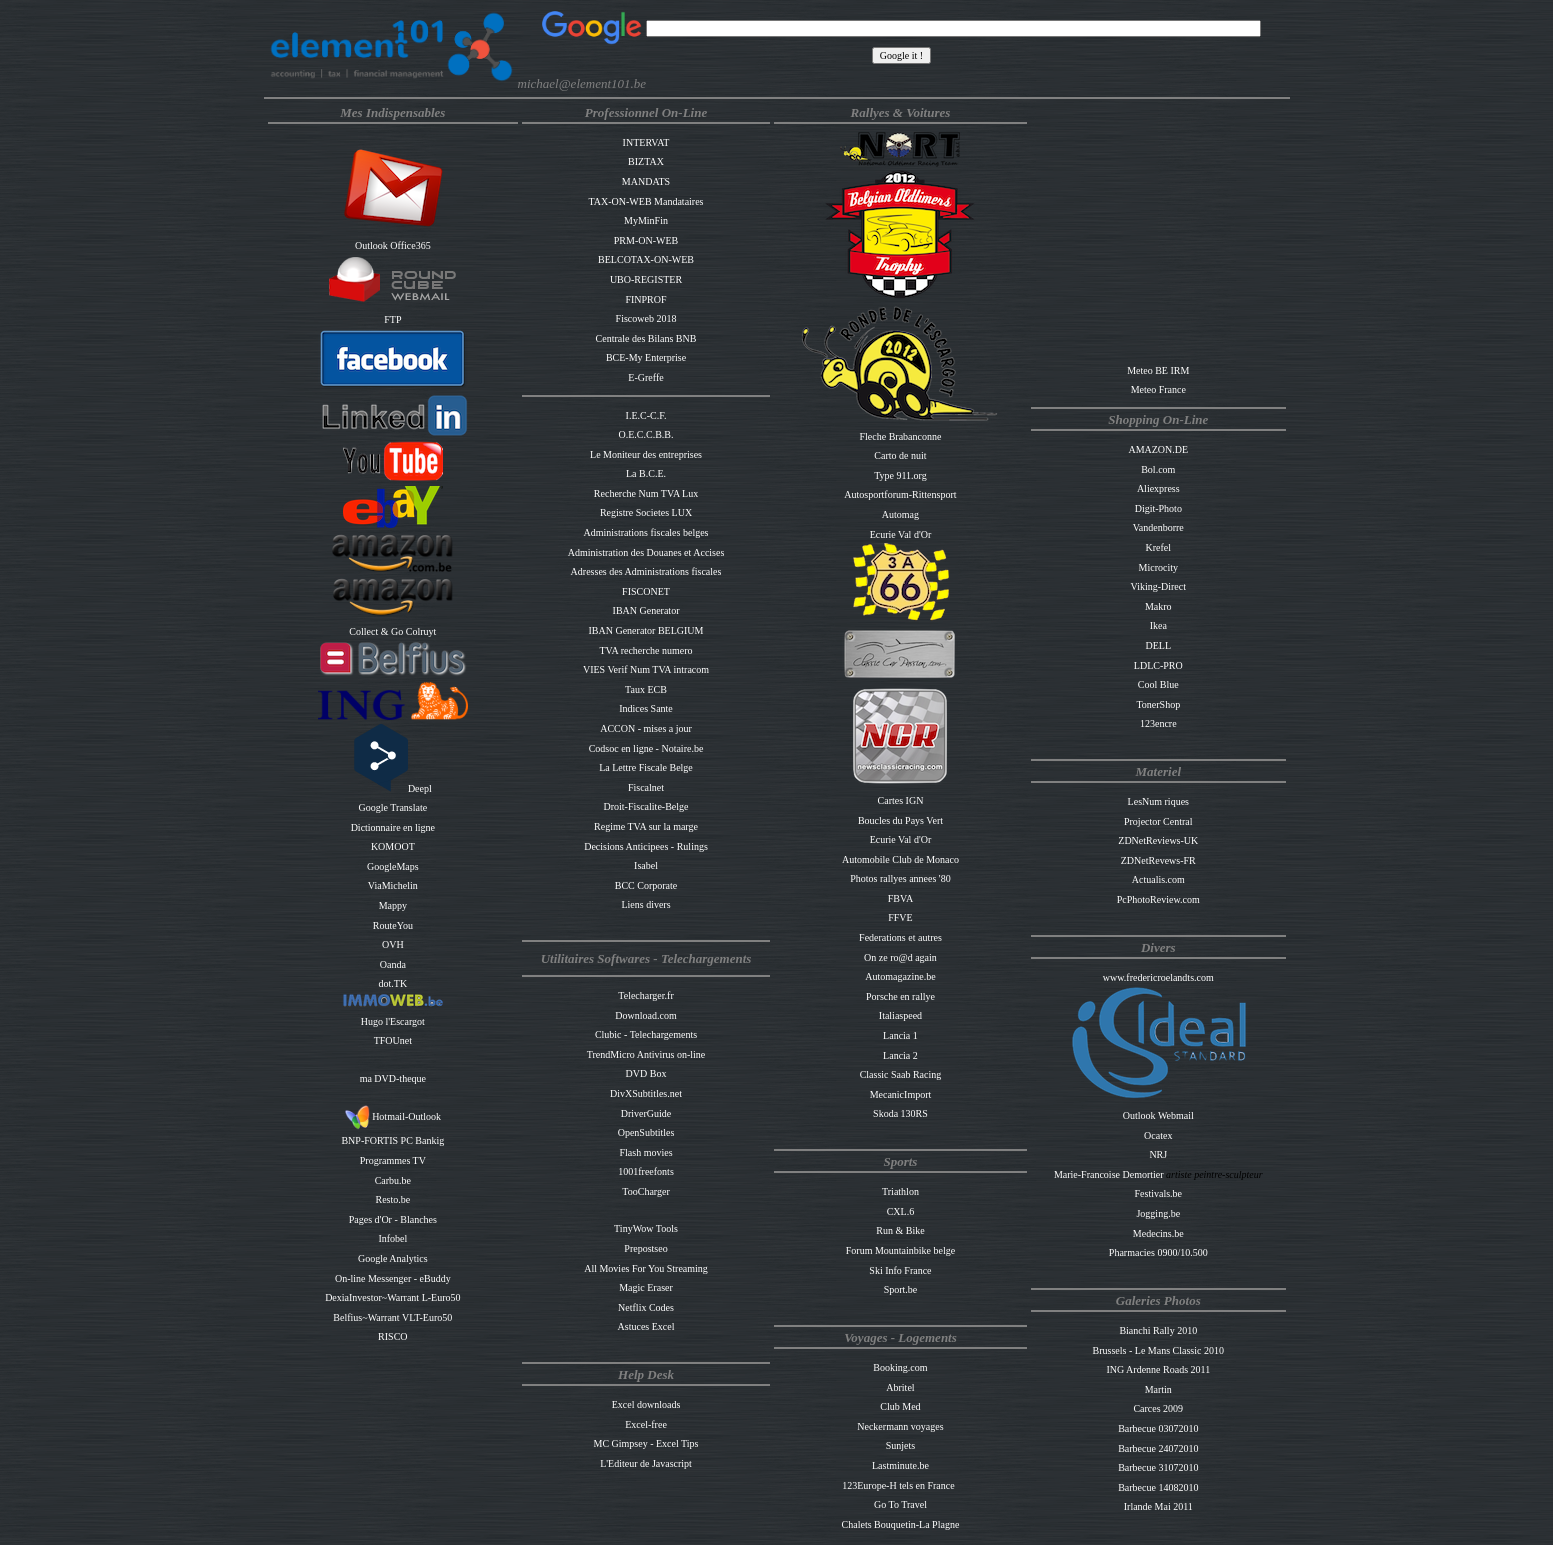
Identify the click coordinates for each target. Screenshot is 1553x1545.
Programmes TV (393, 1160)
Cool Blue (1158, 684)
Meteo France (1158, 389)
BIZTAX (646, 161)
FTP (392, 319)
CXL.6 (901, 1211)
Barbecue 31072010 (1158, 1467)
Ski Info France (900, 1270)
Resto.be (392, 1199)
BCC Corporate (646, 885)
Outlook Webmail (1158, 1115)
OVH (393, 944)
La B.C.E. (646, 473)
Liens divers (645, 904)
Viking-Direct (1159, 586)
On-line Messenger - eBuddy (393, 1278)
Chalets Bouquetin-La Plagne (901, 1524)
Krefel (1159, 547)
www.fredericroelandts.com (1158, 977)
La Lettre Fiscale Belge (646, 767)
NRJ (1158, 1154)
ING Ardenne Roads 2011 (1158, 1369)
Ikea (1158, 625)
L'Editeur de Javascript (646, 1463)
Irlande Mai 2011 (1158, 1506)
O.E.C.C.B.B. (646, 434)
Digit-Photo (1158, 508)
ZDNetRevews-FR (1158, 860)
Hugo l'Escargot (393, 1021)
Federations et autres (900, 937)
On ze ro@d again (900, 957)
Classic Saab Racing (901, 1074)
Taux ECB (646, 689)
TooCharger (645, 1191)
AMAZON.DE (1158, 449)
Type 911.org (900, 475)
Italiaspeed (900, 1015)
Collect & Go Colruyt (392, 631)
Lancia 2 (900, 1055)
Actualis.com (1158, 879)
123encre (1158, 723)
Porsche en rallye (900, 996)
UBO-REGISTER (646, 279)
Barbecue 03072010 (1158, 1428)
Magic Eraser (646, 1287)
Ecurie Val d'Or (901, 534)
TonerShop (1158, 704)
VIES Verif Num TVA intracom (646, 669)
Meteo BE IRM (1158, 370)
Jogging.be (1158, 1213)
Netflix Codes (646, 1307)
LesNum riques (1158, 801)
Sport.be (901, 1289)
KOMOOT (393, 846)
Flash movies (645, 1152)
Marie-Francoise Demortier (1110, 1174)
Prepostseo (645, 1248)
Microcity (1158, 567)
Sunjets (900, 1445)
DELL (1159, 645)
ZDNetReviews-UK (1158, 840)
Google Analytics (393, 1258)
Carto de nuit (900, 455)
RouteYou (393, 925)
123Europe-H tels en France (898, 1485)
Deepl (393, 788)
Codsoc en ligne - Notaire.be (646, 748)
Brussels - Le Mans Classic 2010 (1158, 1350)
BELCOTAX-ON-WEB (646, 259)
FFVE (900, 917)
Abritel (900, 1387)
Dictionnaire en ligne (393, 827)
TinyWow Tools (646, 1228)
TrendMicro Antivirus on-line (646, 1054)
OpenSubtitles (646, 1132)
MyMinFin (646, 220)
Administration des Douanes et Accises (646, 552)
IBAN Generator (646, 610)
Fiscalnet (646, 787)
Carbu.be (393, 1180)
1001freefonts (646, 1171)
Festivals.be (1159, 1193)
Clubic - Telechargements (646, 1034)
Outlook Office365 (393, 245)
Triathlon (900, 1191)
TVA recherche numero (645, 650)
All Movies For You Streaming (646, 1268)
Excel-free (646, 1424)
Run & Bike (900, 1230)
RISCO (392, 1336)
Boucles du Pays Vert (900, 820)
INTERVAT (646, 142)
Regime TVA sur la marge (646, 826)
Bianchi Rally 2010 (1158, 1330)
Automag (900, 514)
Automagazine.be (900, 976)
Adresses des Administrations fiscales (646, 571)
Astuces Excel (646, 1326)
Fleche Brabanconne (900, 436)
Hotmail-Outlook (393, 1116)
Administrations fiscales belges (646, 532)
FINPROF (645, 299)
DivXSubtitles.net (646, 1093)
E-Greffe (645, 377)
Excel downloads (646, 1404)
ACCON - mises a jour (646, 728)
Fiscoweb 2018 (646, 318)
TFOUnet (393, 1040)
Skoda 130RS (900, 1113)
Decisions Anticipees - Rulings (646, 846)
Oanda (393, 964)
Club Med (900, 1406)
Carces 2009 (1158, 1408)
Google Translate (393, 807)
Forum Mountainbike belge (900, 1250)
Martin (1158, 1389)
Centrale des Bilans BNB (646, 338)
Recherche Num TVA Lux (646, 493)
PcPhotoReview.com (1158, 899)
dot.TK (393, 983)
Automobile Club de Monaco (900, 859)
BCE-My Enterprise (646, 357)
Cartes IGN (901, 800)
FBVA (900, 898)
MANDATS (646, 181)
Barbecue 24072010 (1158, 1448)
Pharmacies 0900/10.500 (1158, 1252)
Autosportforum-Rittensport (900, 494)
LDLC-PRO (1158, 665)
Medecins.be (1158, 1233)
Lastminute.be (900, 1465)
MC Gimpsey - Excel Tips (646, 1443)
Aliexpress (1158, 488)
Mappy (393, 905)
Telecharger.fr (645, 995)
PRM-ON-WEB (646, 240)
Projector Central (1158, 821)
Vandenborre (1158, 527)
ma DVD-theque (393, 1078)
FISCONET (646, 591)
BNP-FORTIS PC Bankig (392, 1140)
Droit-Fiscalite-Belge (646, 806)
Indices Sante (646, 708)
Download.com (645, 1015)
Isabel (646, 865)
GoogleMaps (393, 866)
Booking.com (900, 1367)
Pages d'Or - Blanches (393, 1219)
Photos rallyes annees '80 (900, 878)
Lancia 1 (900, 1035)
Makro (1158, 606)
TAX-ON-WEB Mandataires (646, 201)
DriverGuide (646, 1113)
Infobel (392, 1238)
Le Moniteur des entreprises (646, 454)
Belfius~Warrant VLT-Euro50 (392, 1317)
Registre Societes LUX (646, 512)
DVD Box (646, 1073)
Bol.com (1158, 469)
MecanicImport (901, 1094)
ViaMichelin (393, 885)
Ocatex (1158, 1135)
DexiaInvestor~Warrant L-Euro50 (392, 1297)
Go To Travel (900, 1504)
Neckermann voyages (900, 1426)
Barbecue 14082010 (1158, 1487)
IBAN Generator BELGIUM (646, 630)
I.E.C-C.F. (646, 415)
